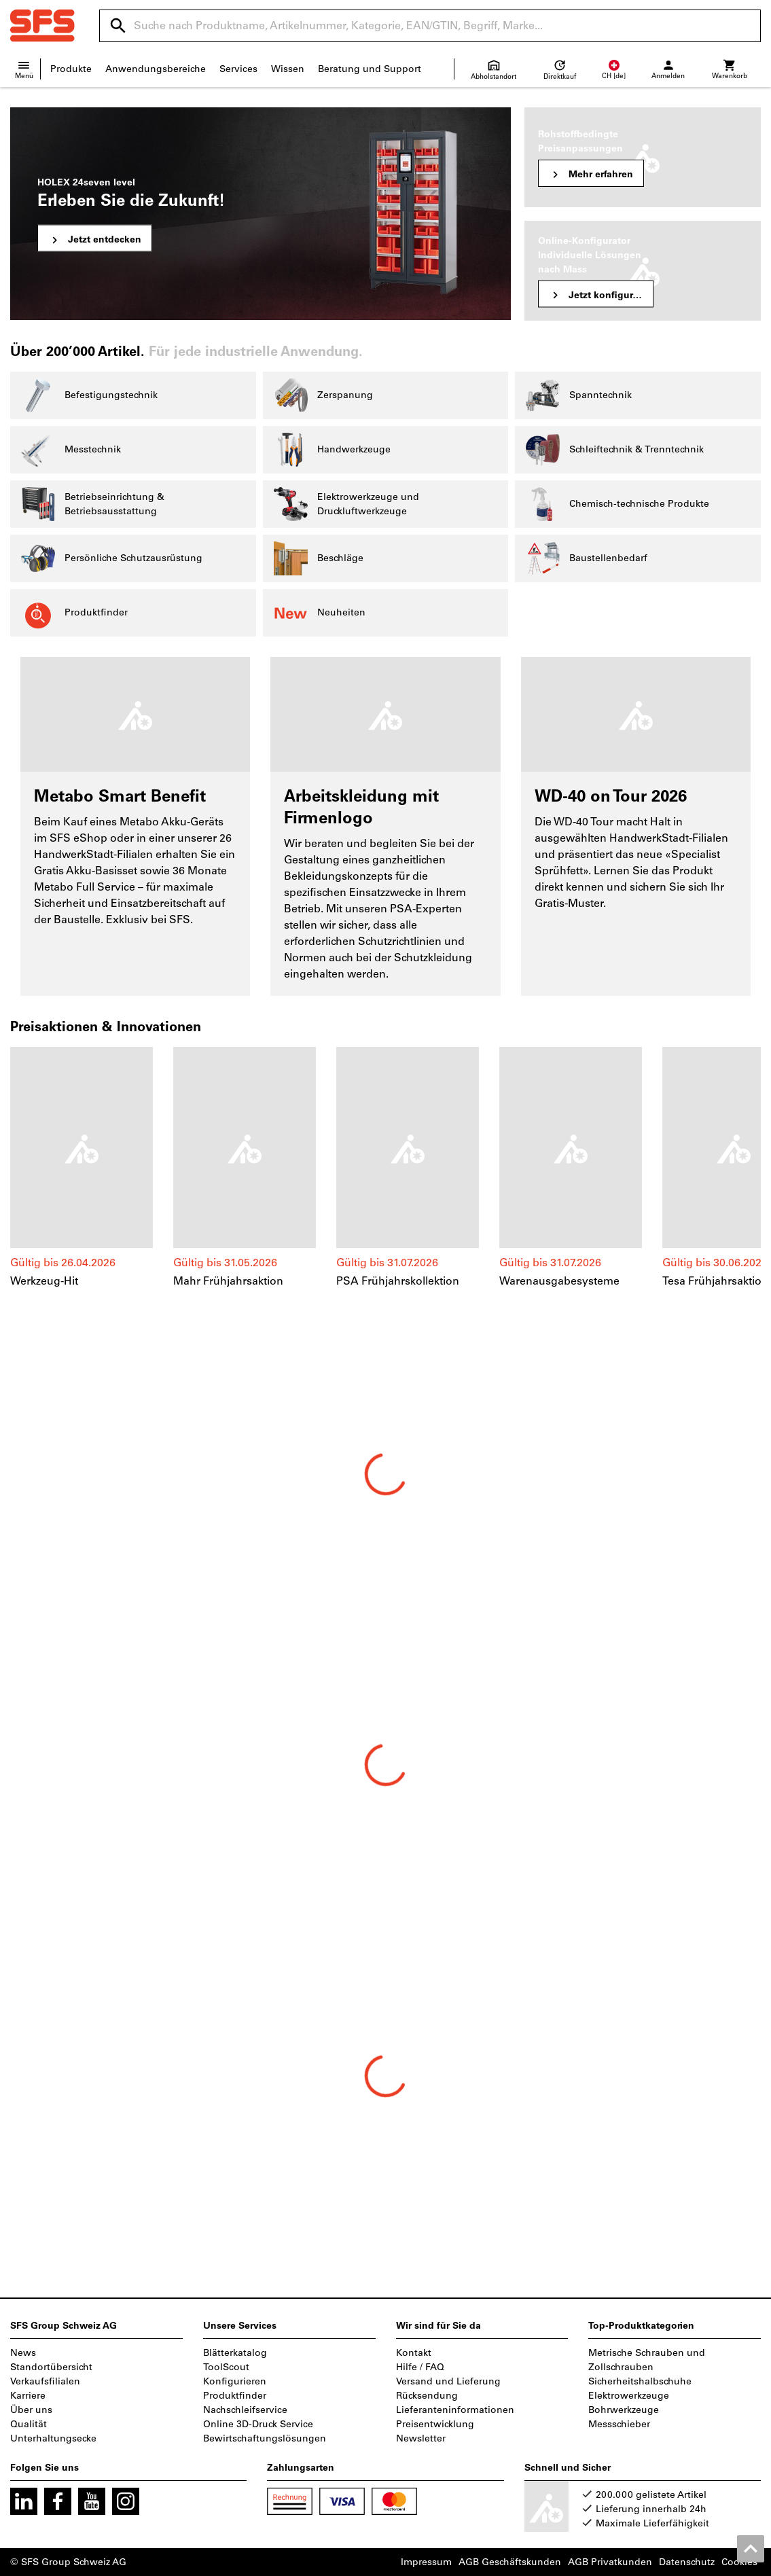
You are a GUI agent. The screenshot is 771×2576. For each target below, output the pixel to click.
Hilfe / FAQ (420, 2367)
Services (238, 69)
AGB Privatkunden (610, 2562)
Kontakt (413, 2353)
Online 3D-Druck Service (258, 2424)
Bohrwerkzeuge (623, 2410)
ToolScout (226, 2367)
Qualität (28, 2424)
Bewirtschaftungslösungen (264, 2438)
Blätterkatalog (235, 2353)
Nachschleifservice (245, 2410)
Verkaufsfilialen (45, 2381)
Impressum (426, 2562)
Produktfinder (234, 2395)
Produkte (71, 69)
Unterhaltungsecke (53, 2438)
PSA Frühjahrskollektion (397, 1280)
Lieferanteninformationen (455, 2410)
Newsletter (421, 2438)
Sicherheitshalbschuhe (640, 2381)
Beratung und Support (369, 69)
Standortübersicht (51, 2367)
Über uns (31, 2410)
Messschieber (619, 2424)
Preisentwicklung (435, 2424)
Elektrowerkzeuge (628, 2395)
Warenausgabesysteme (559, 1280)
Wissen (287, 69)
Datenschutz (687, 2562)
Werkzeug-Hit (44, 1280)
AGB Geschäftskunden (510, 2562)
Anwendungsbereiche (155, 69)
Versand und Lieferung (448, 2381)
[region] (385, 1174)
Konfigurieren (234, 2381)
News (23, 2353)
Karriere (28, 2395)
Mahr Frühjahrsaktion (228, 1280)
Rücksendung (427, 2395)
